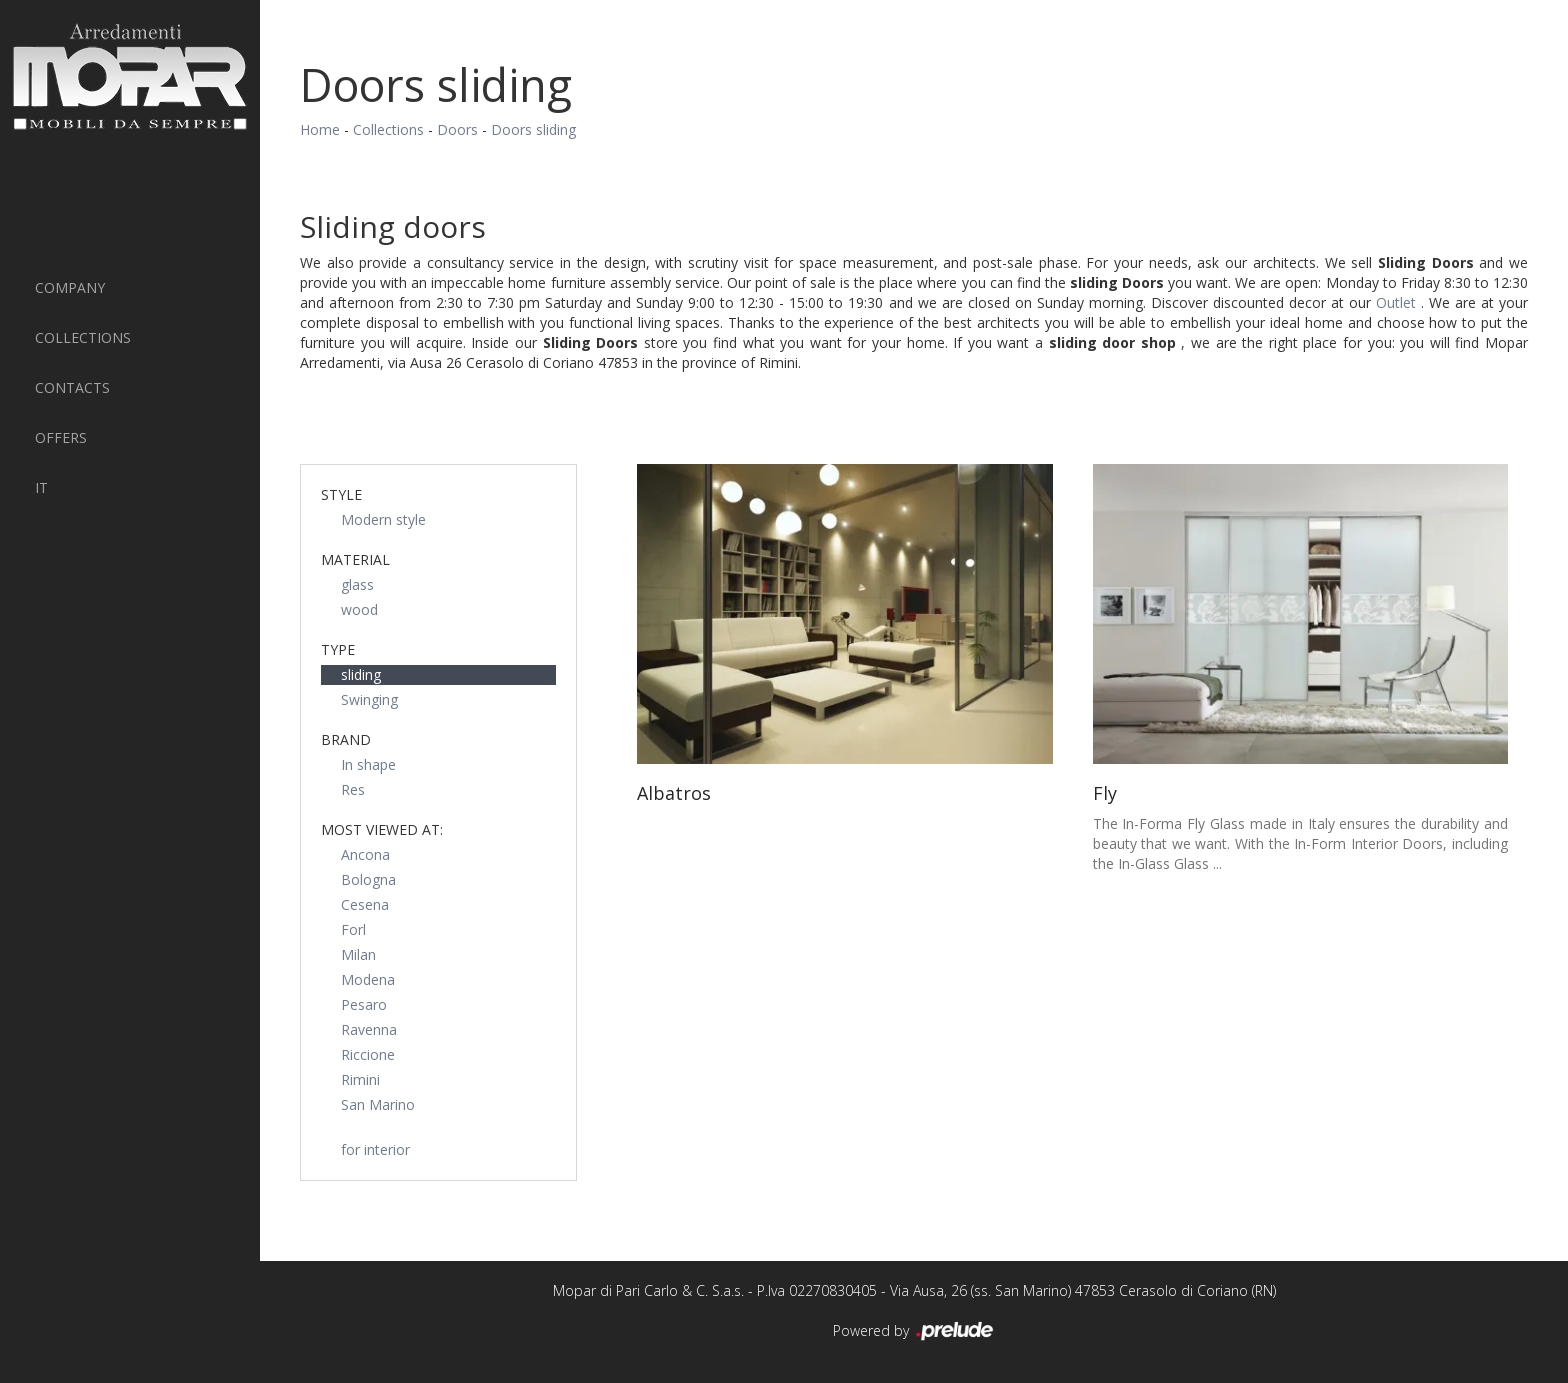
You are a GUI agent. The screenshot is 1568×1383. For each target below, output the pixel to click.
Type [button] (338, 649)
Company (70, 287)
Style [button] (341, 494)
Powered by (914, 1332)
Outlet (1398, 302)
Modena (368, 979)
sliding (361, 674)
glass (357, 584)
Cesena (365, 904)
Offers (61, 437)
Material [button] (355, 559)
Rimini (360, 1079)
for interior (375, 1149)
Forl (353, 929)
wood (359, 609)
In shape (368, 764)
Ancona (365, 854)
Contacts (72, 387)
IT (41, 487)
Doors (457, 129)
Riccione (368, 1054)
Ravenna (369, 1029)
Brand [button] (346, 739)
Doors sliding (533, 129)
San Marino (378, 1104)
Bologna (368, 879)
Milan (358, 954)
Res (353, 789)
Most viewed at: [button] (382, 829)
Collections (83, 337)
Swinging (369, 699)
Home (320, 129)
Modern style (383, 519)
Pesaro (364, 1004)
